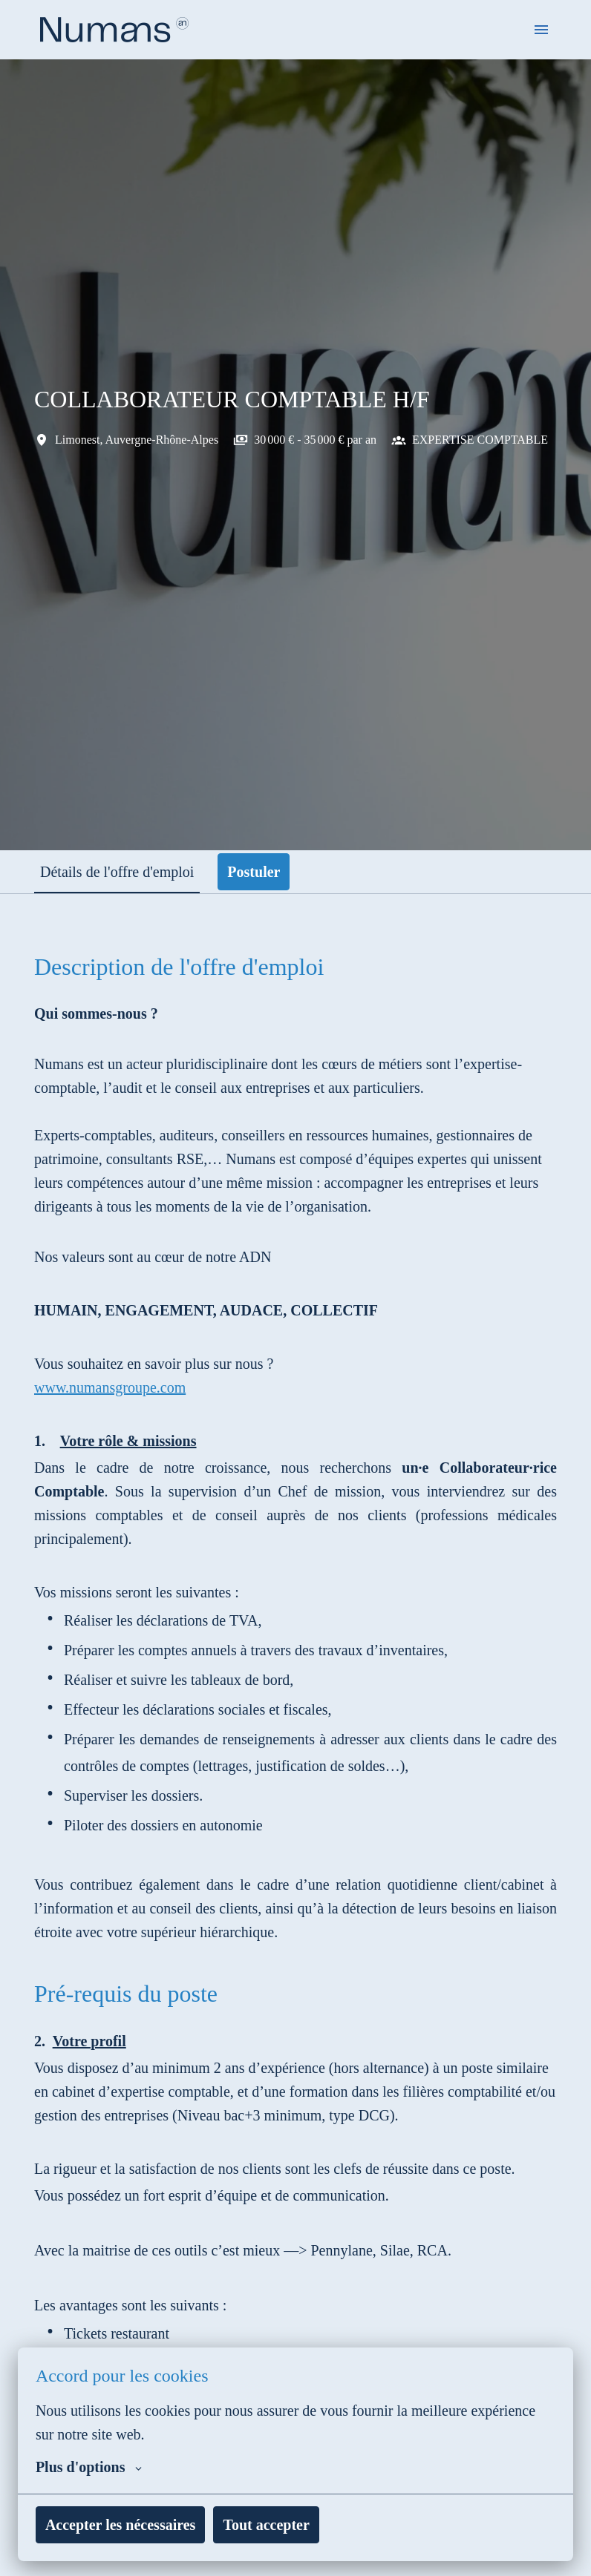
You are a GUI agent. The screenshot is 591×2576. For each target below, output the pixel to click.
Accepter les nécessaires (127, 2525)
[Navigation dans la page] (541, 30)
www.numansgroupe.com (118, 1411)
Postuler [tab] (268, 872)
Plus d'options (90, 2467)
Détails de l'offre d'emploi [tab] (123, 872)
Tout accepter (283, 2525)
